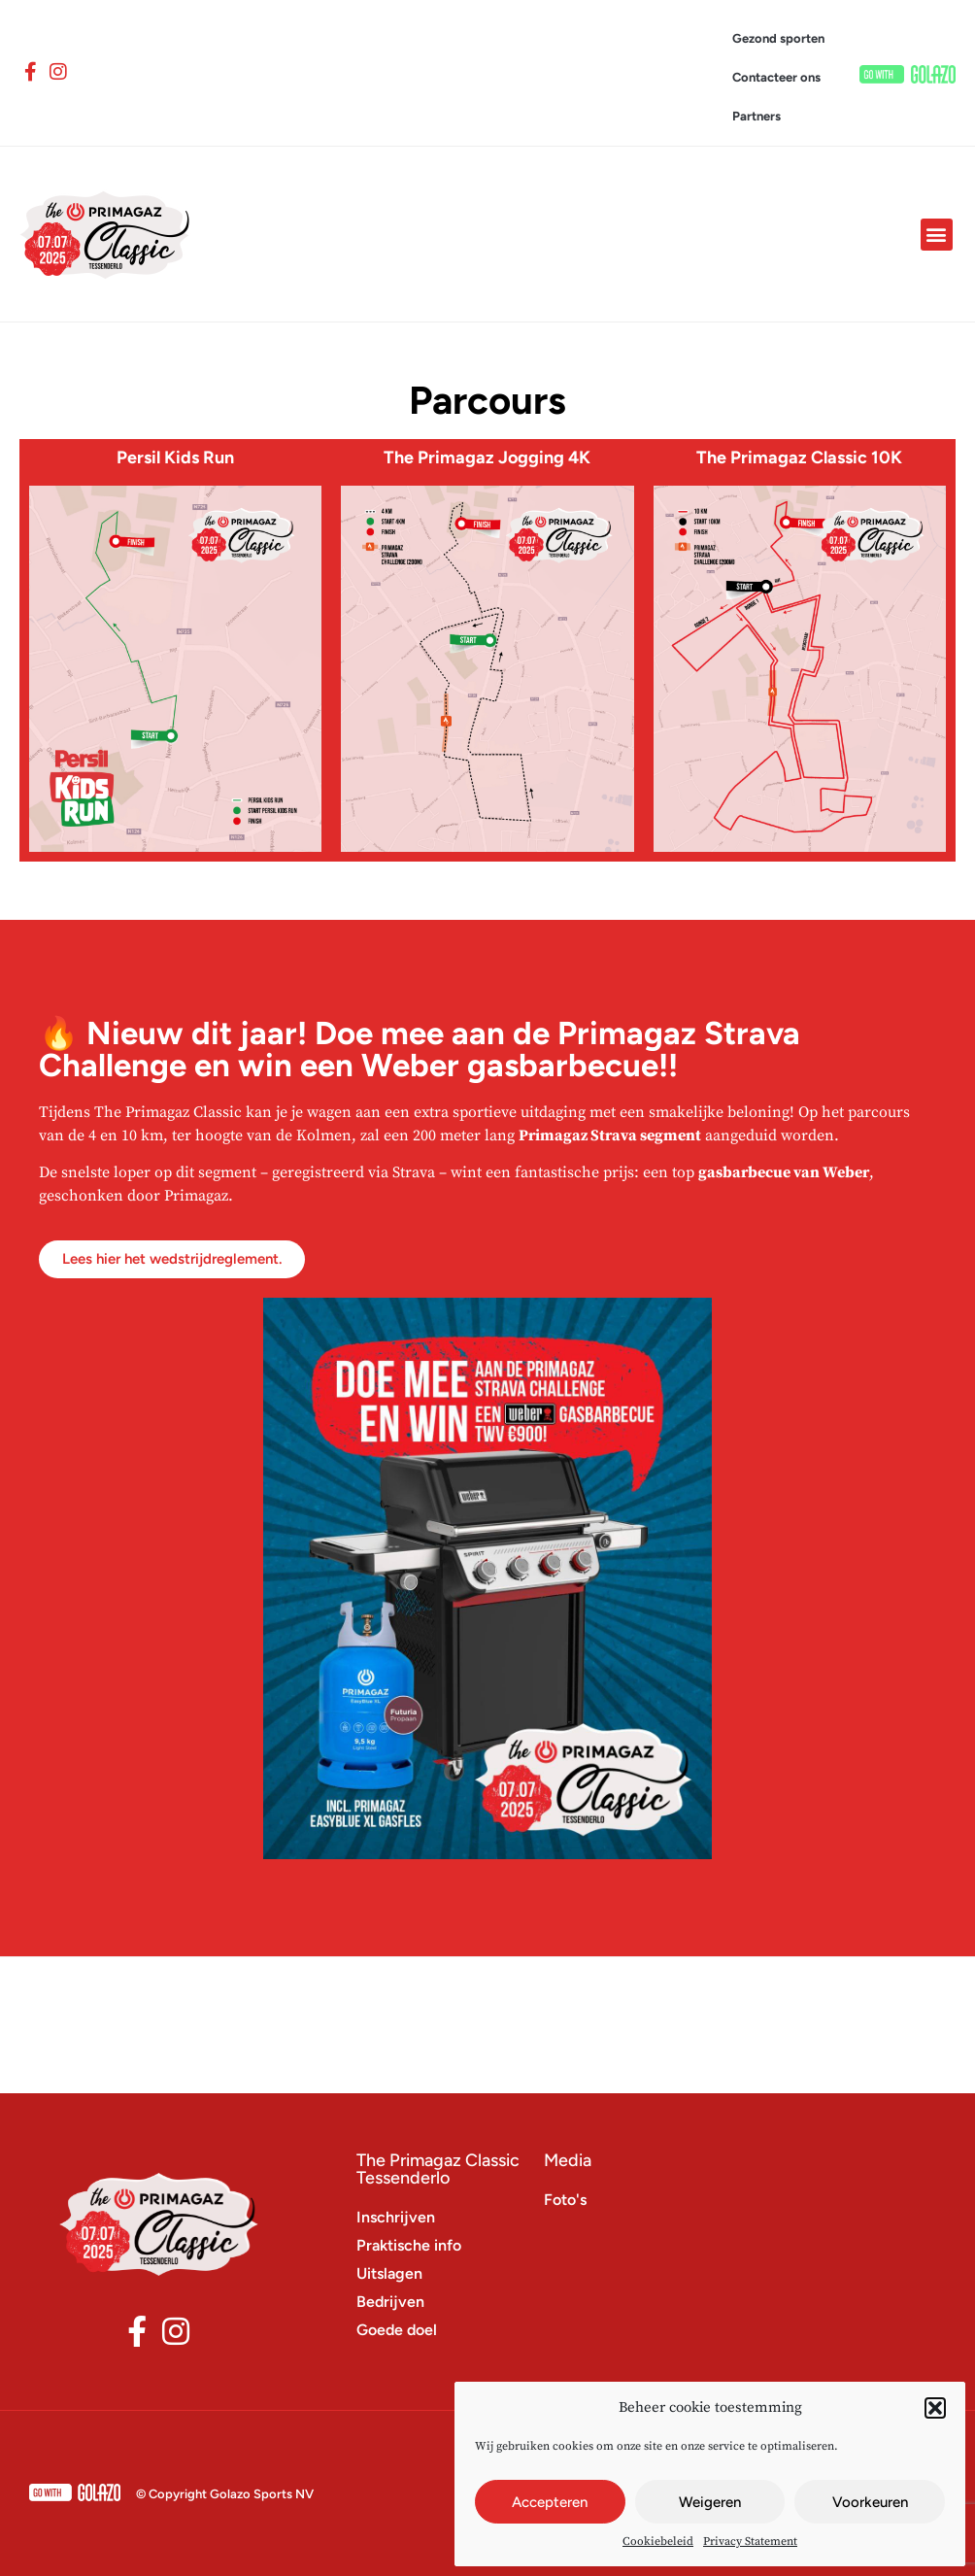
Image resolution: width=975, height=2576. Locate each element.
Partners (756, 116)
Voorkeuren (870, 2502)
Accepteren (550, 2502)
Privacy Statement (750, 2541)
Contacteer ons (776, 77)
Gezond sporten (778, 38)
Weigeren (710, 2502)
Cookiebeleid (657, 2541)
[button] (935, 2408)
